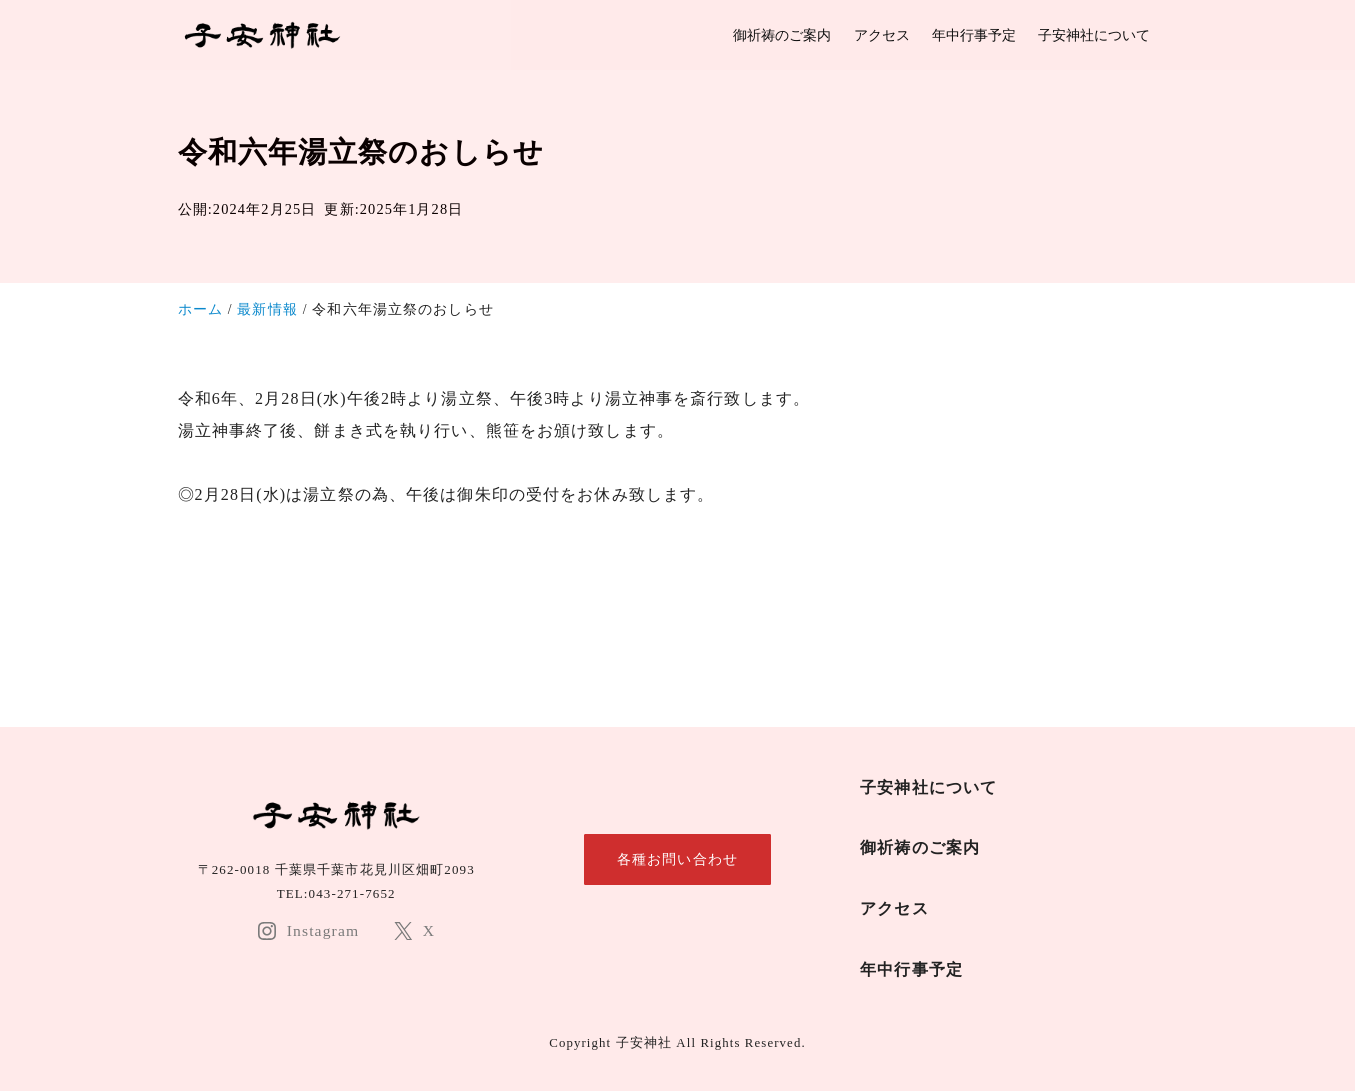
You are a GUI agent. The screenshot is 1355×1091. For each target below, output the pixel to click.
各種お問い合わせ (677, 859)
